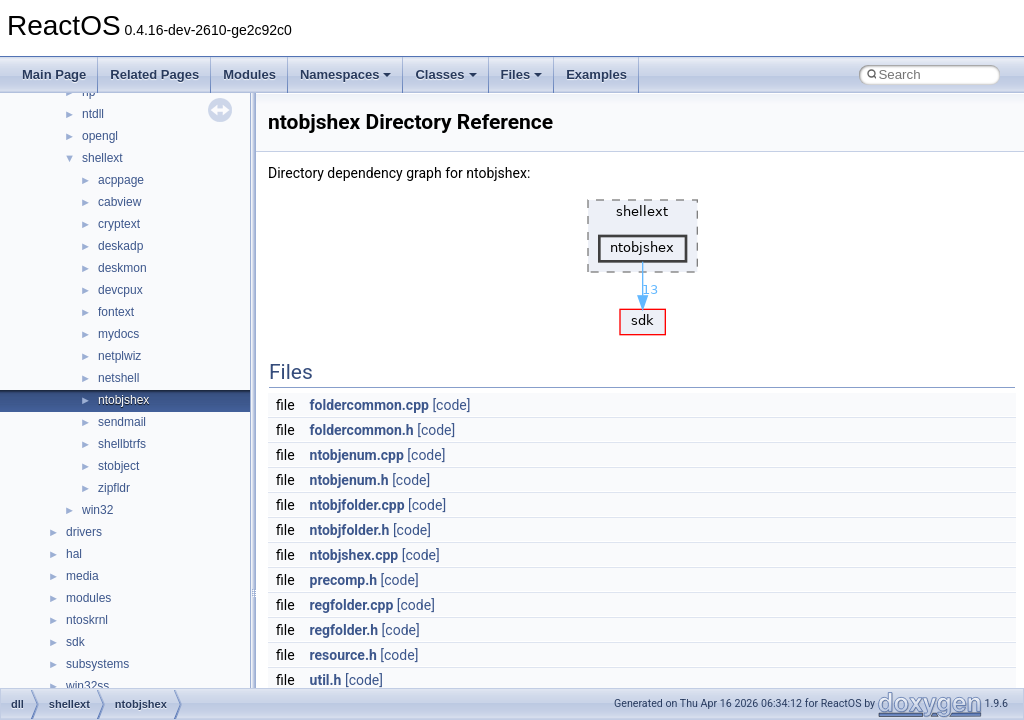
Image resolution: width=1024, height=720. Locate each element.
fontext (116, 312)
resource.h (343, 655)
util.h (326, 680)
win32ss (87, 686)
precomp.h (344, 580)
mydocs (118, 334)
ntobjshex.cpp (354, 555)
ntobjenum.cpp (357, 455)
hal (74, 554)
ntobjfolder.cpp (357, 505)
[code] (451, 405)
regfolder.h (344, 630)
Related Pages (154, 74)
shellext (102, 158)
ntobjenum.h (349, 480)
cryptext (119, 224)
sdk (75, 642)
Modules (249, 74)
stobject (118, 466)
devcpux (120, 290)
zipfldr (114, 488)
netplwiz (119, 356)
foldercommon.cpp (369, 405)
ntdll (93, 114)
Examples (596, 74)
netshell (118, 378)
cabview (119, 202)
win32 (97, 510)
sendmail (122, 422)
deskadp (120, 246)
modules (88, 598)
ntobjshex (123, 400)
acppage (121, 180)
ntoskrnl (87, 620)
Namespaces (346, 74)
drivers (84, 532)
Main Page (54, 74)
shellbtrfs (122, 444)
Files (522, 74)
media (82, 576)
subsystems (97, 664)
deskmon (122, 268)
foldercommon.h (362, 430)
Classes (445, 74)
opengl (100, 136)
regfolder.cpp (352, 605)
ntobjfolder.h (350, 530)
